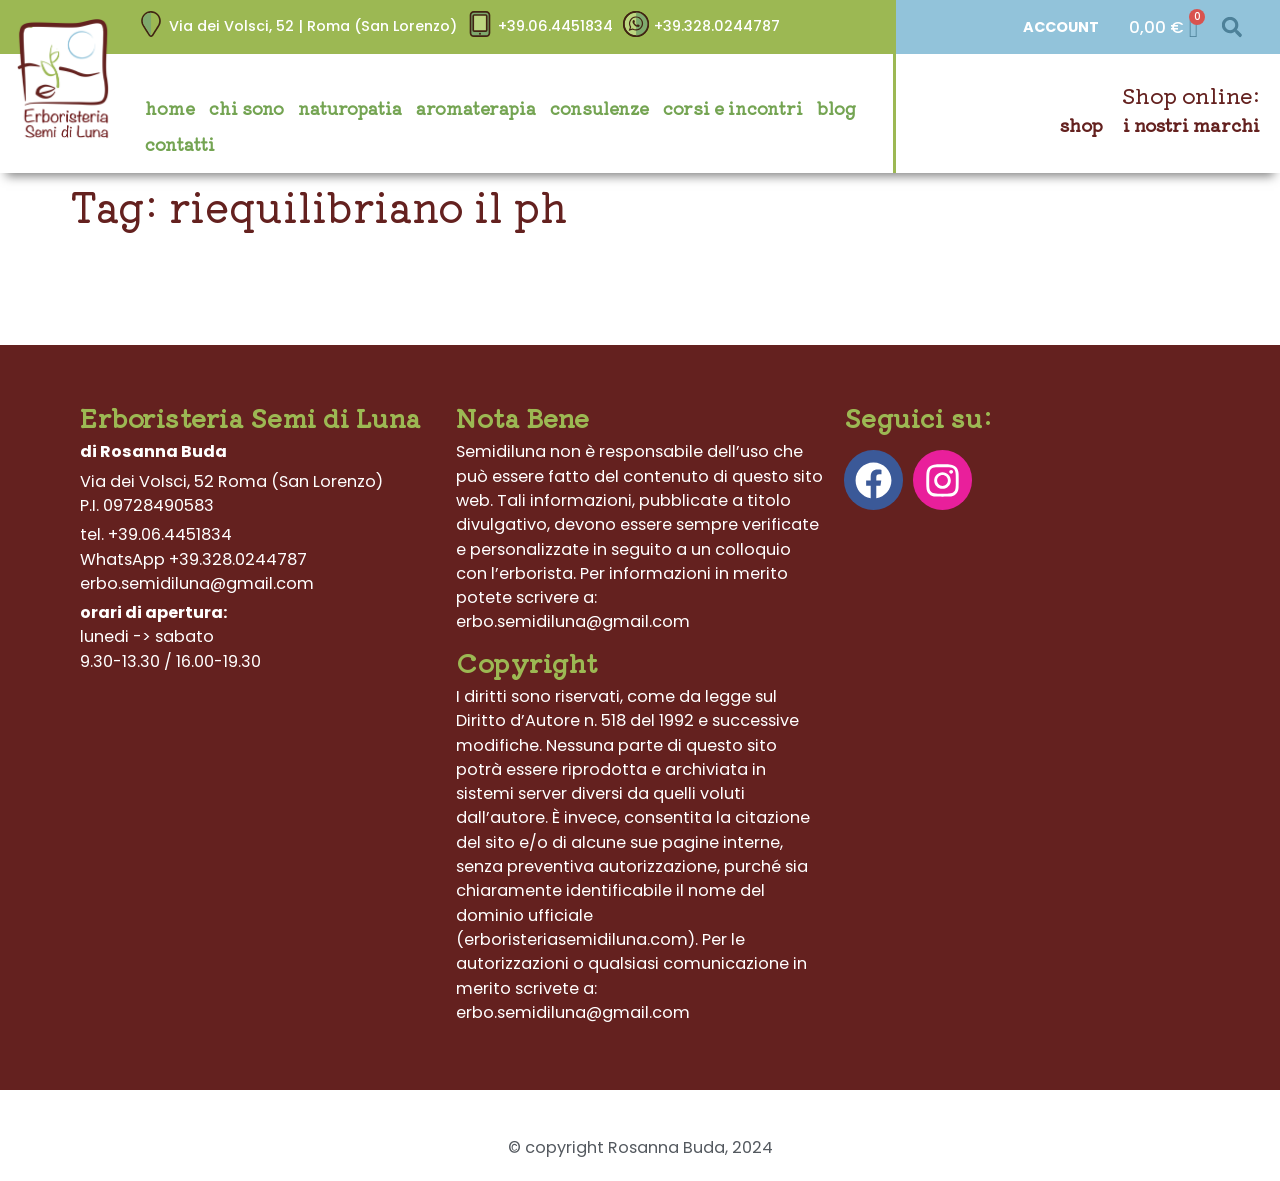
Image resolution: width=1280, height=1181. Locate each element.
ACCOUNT (1061, 27)
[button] (1231, 27)
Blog (836, 108)
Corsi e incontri (733, 108)
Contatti (180, 144)
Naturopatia (350, 108)
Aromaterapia (476, 108)
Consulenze (599, 108)
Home (170, 108)
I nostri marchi (1191, 124)
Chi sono (246, 108)
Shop (1081, 124)
